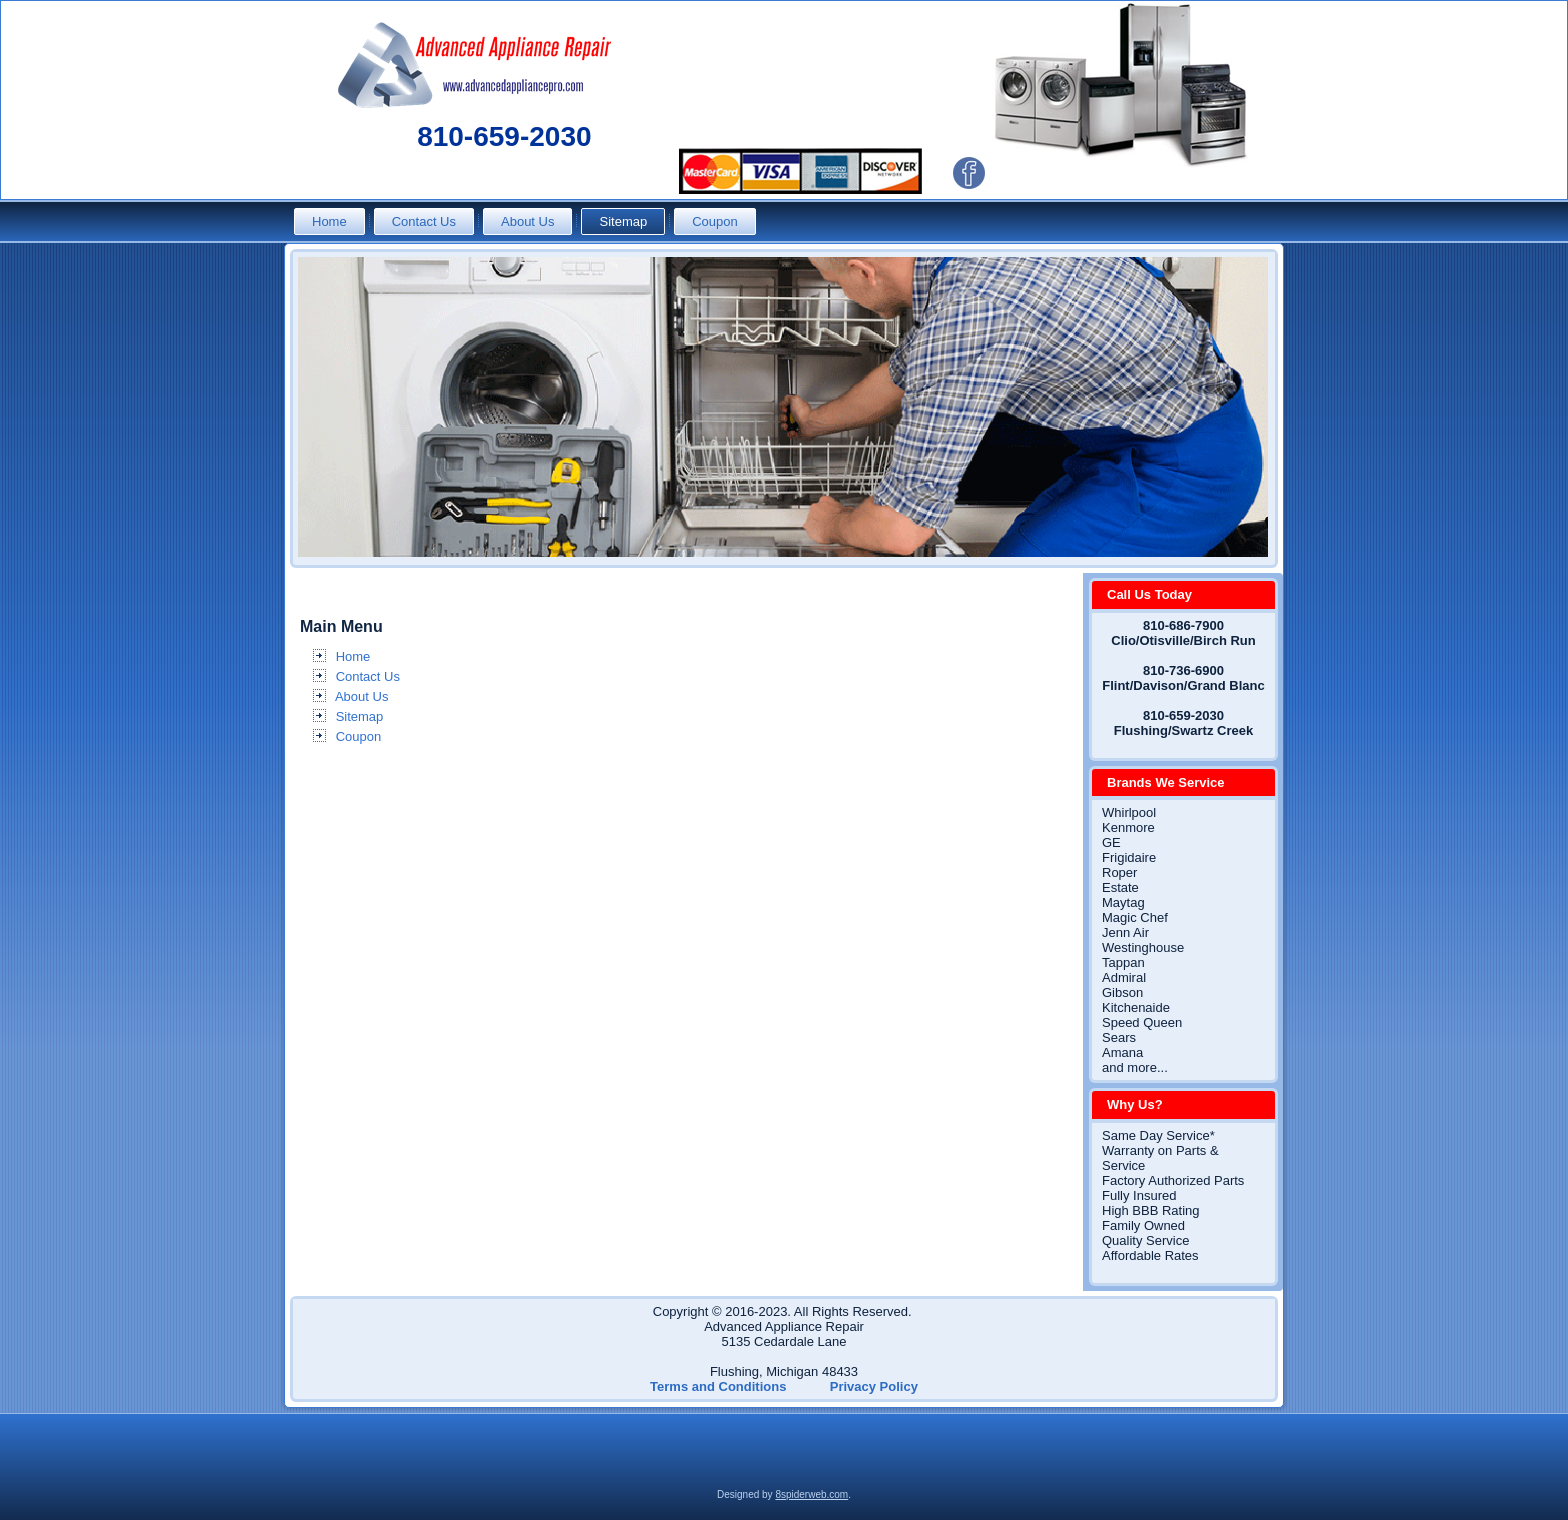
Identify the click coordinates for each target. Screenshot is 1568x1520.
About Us (527, 221)
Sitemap (623, 221)
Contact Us (424, 221)
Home (329, 221)
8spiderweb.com (811, 1494)
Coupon (715, 221)
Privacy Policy (874, 1386)
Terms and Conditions (718, 1386)
